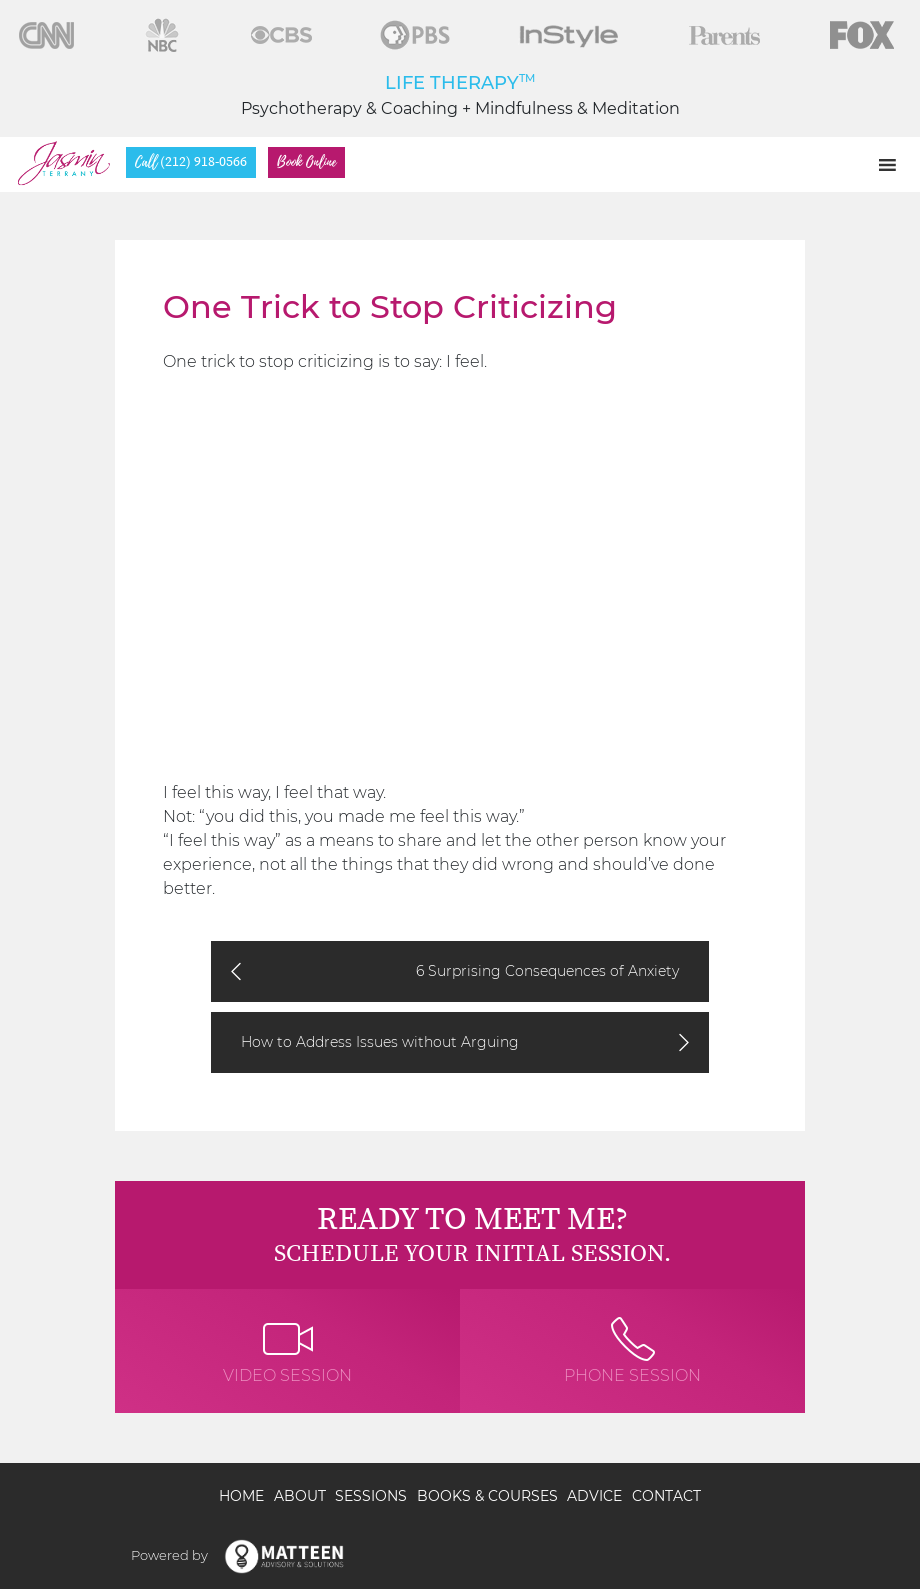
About (300, 1496)
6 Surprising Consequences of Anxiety (547, 971)
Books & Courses (487, 1496)
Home (241, 1496)
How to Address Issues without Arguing (380, 1042)
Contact (666, 1496)
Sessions (371, 1496)
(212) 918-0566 (191, 162)
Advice (594, 1496)
